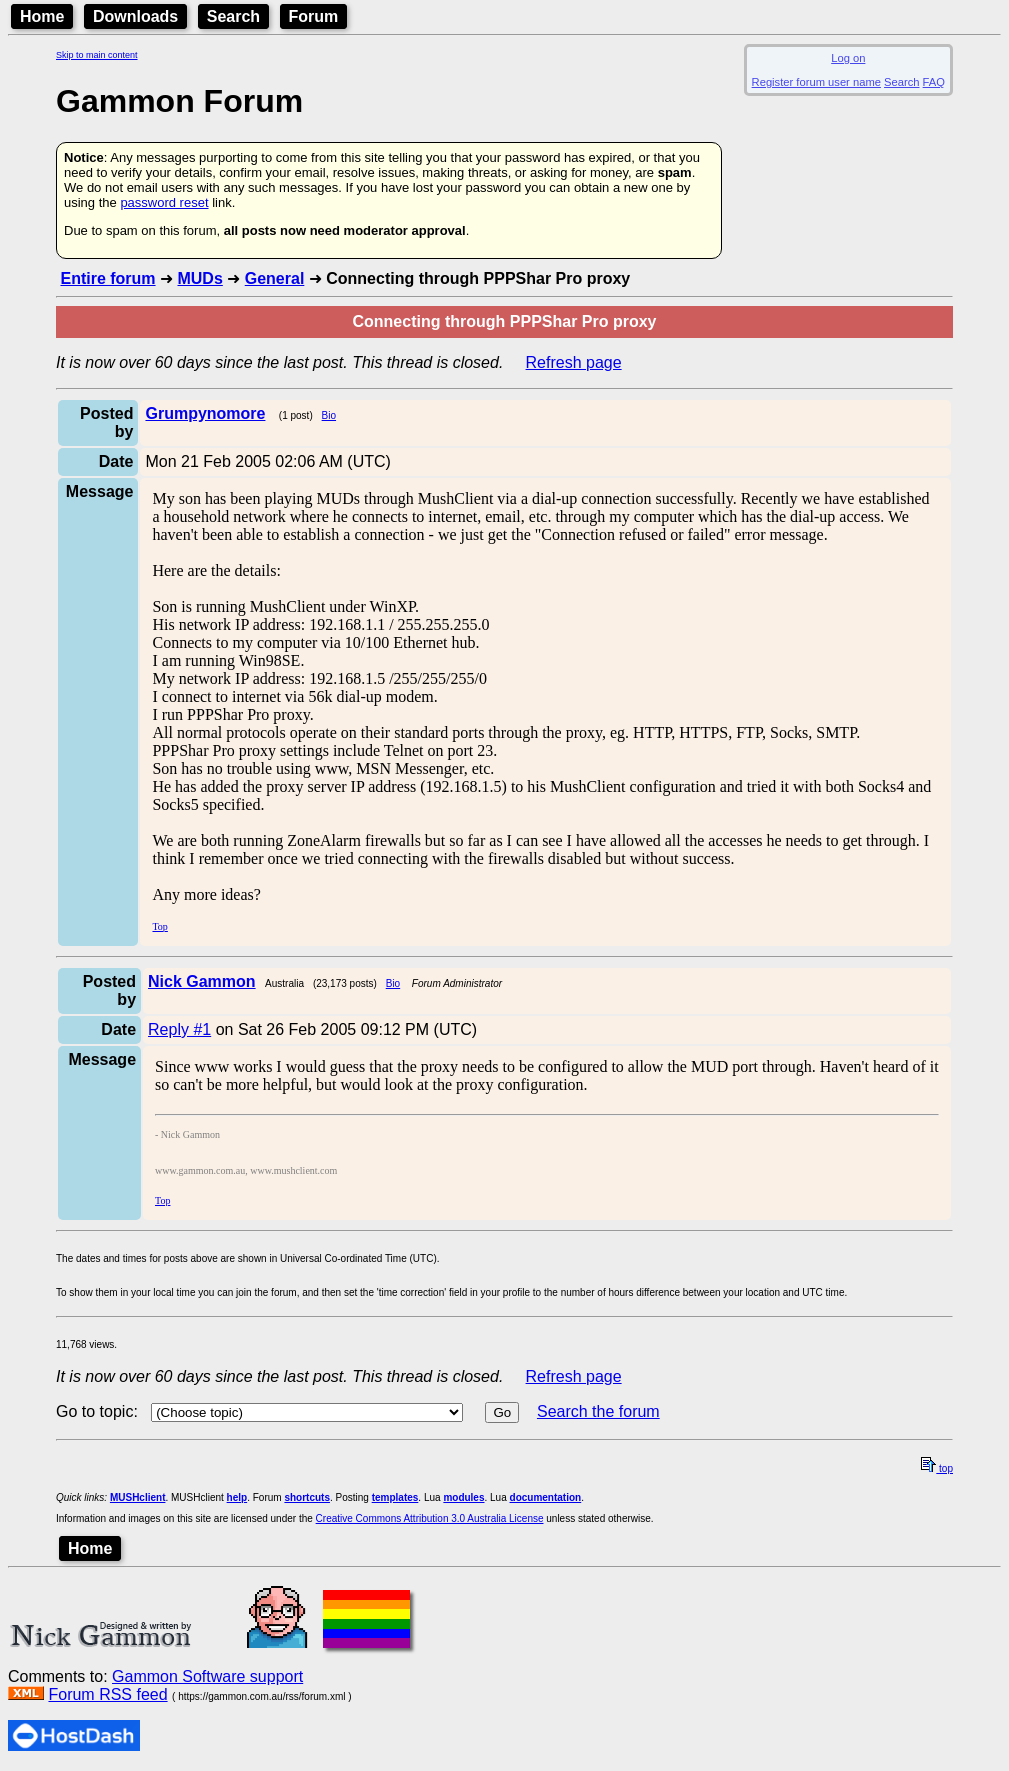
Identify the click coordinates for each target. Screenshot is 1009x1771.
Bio (329, 415)
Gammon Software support (207, 1676)
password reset (164, 202)
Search (233, 16)
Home (42, 16)
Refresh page (574, 362)
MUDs (199, 278)
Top (159, 926)
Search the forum (598, 1411)
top (937, 1468)
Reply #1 (179, 1029)
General (275, 278)
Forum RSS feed (107, 1694)
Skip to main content (97, 55)
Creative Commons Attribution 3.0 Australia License (430, 1518)
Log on (848, 58)
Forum (314, 16)
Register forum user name (816, 82)
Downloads (135, 16)
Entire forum (107, 278)
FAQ (934, 82)
